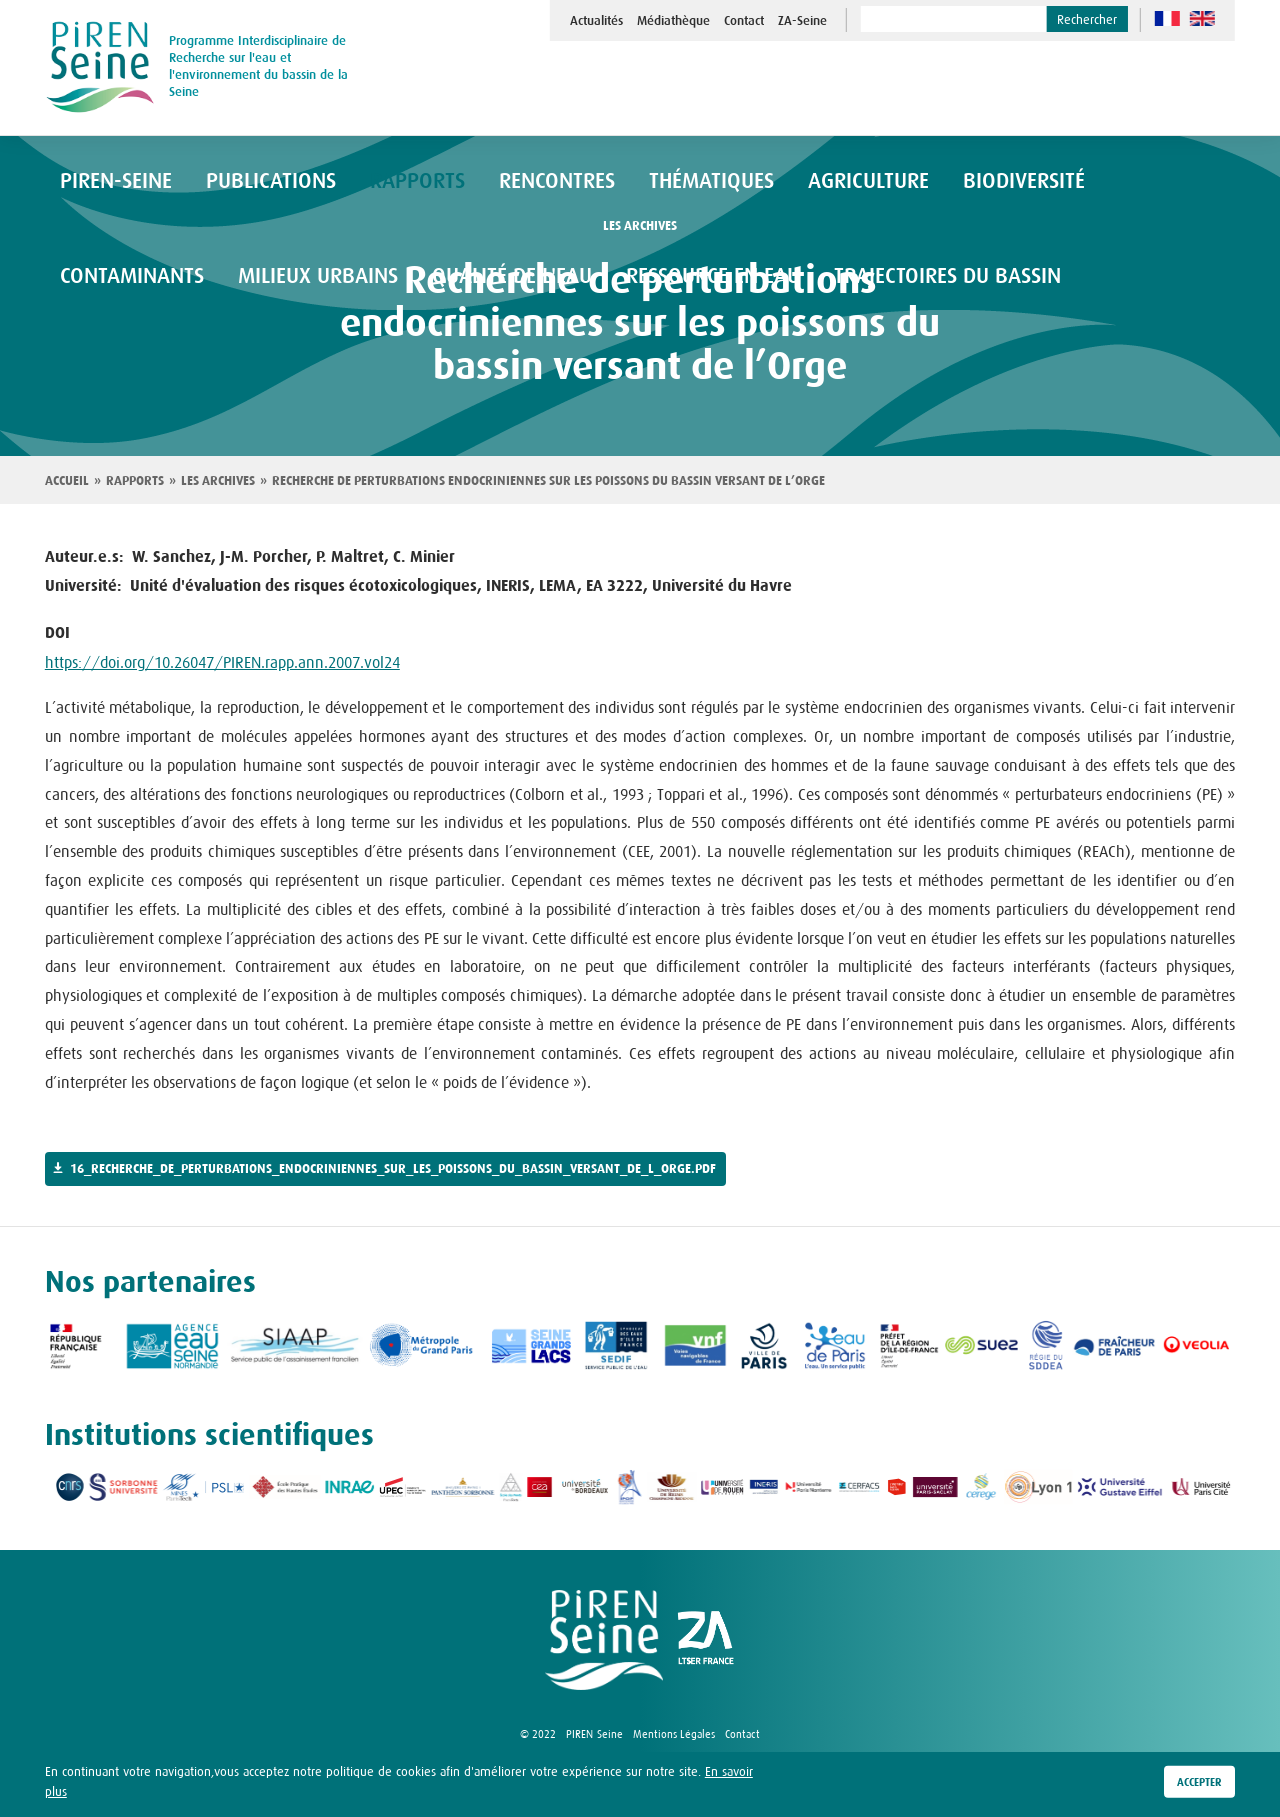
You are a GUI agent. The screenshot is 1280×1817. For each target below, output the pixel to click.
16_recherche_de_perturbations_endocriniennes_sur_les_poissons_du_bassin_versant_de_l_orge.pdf (393, 1169)
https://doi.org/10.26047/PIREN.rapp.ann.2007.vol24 (222, 662)
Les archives (218, 481)
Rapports (135, 481)
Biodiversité (894, 182)
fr (1167, 18)
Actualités (596, 21)
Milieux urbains (127, 278)
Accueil (67, 481)
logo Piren (604, 1640)
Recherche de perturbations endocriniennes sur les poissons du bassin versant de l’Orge (548, 481)
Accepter (1199, 1782)
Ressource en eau (467, 278)
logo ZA (706, 1640)
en (1202, 18)
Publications (241, 182)
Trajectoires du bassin (668, 278)
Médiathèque (673, 21)
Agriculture (759, 182)
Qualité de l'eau (294, 278)
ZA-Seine (802, 21)
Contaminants (1038, 182)
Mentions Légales (674, 1734)
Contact (744, 21)
